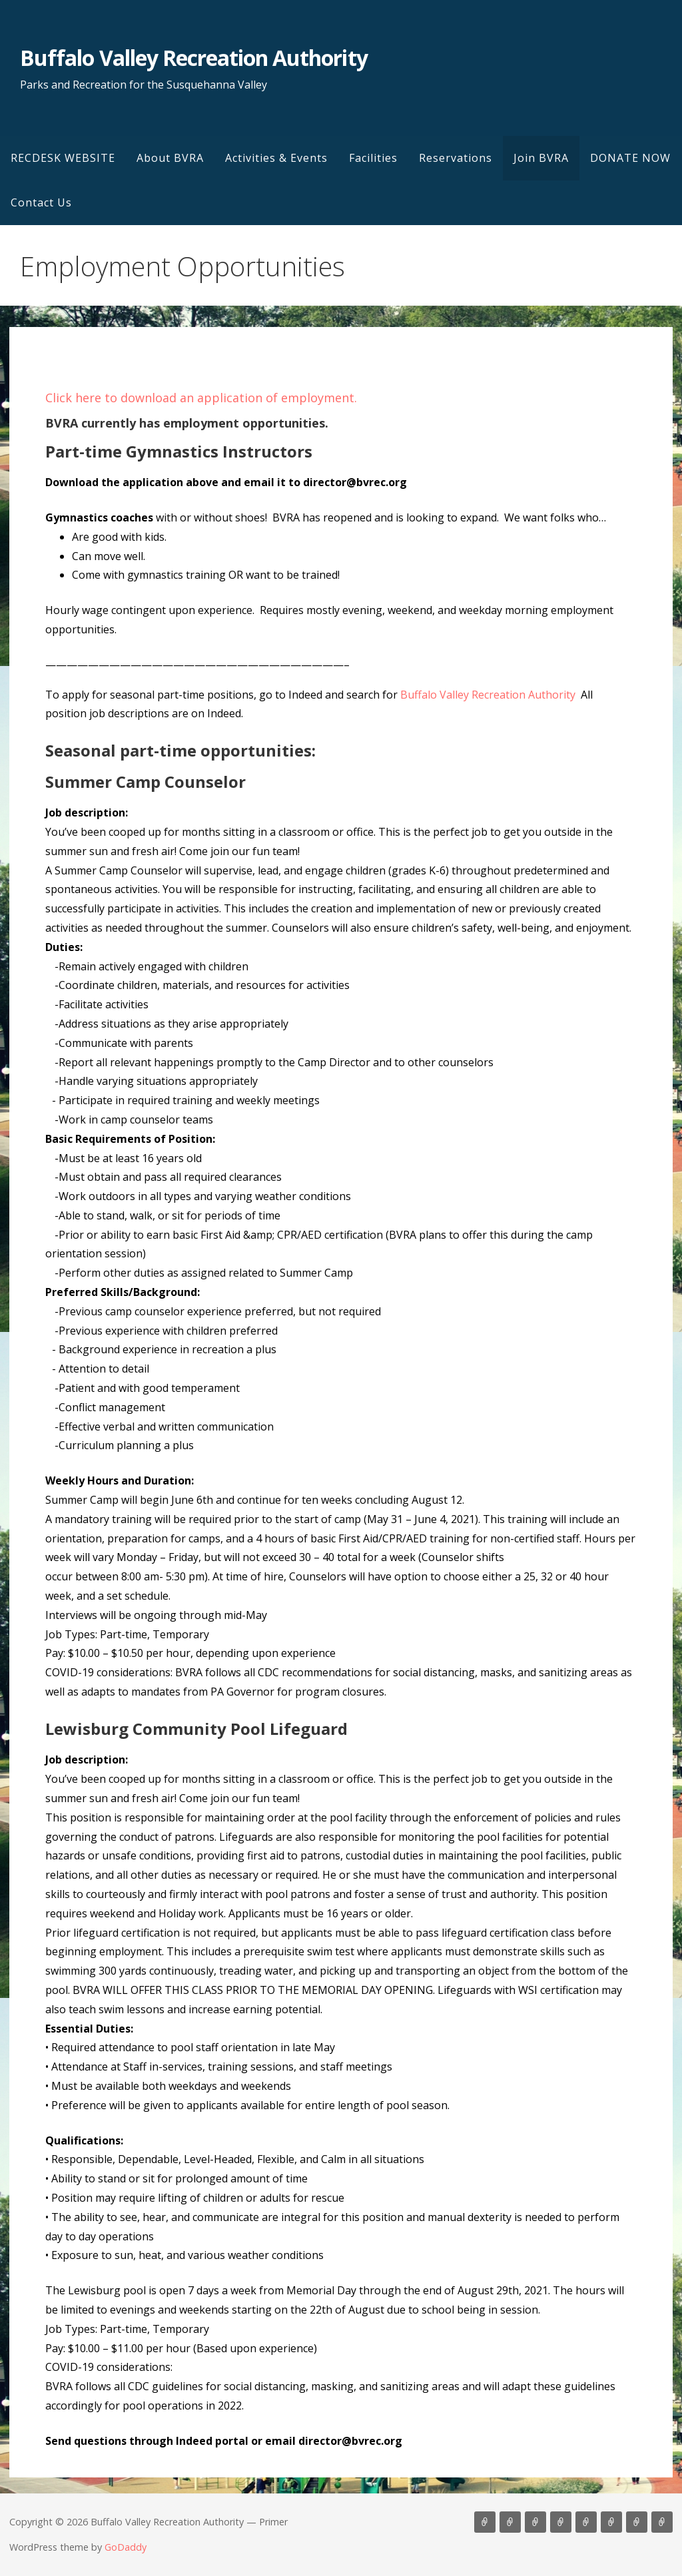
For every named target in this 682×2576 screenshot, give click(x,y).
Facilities (373, 158)
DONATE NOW (630, 158)
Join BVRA (541, 158)
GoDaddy (126, 2547)
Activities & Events (276, 158)
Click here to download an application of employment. (201, 398)
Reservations (455, 158)
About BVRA (170, 158)
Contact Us (41, 202)
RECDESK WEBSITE (63, 158)
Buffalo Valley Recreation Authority (193, 57)
